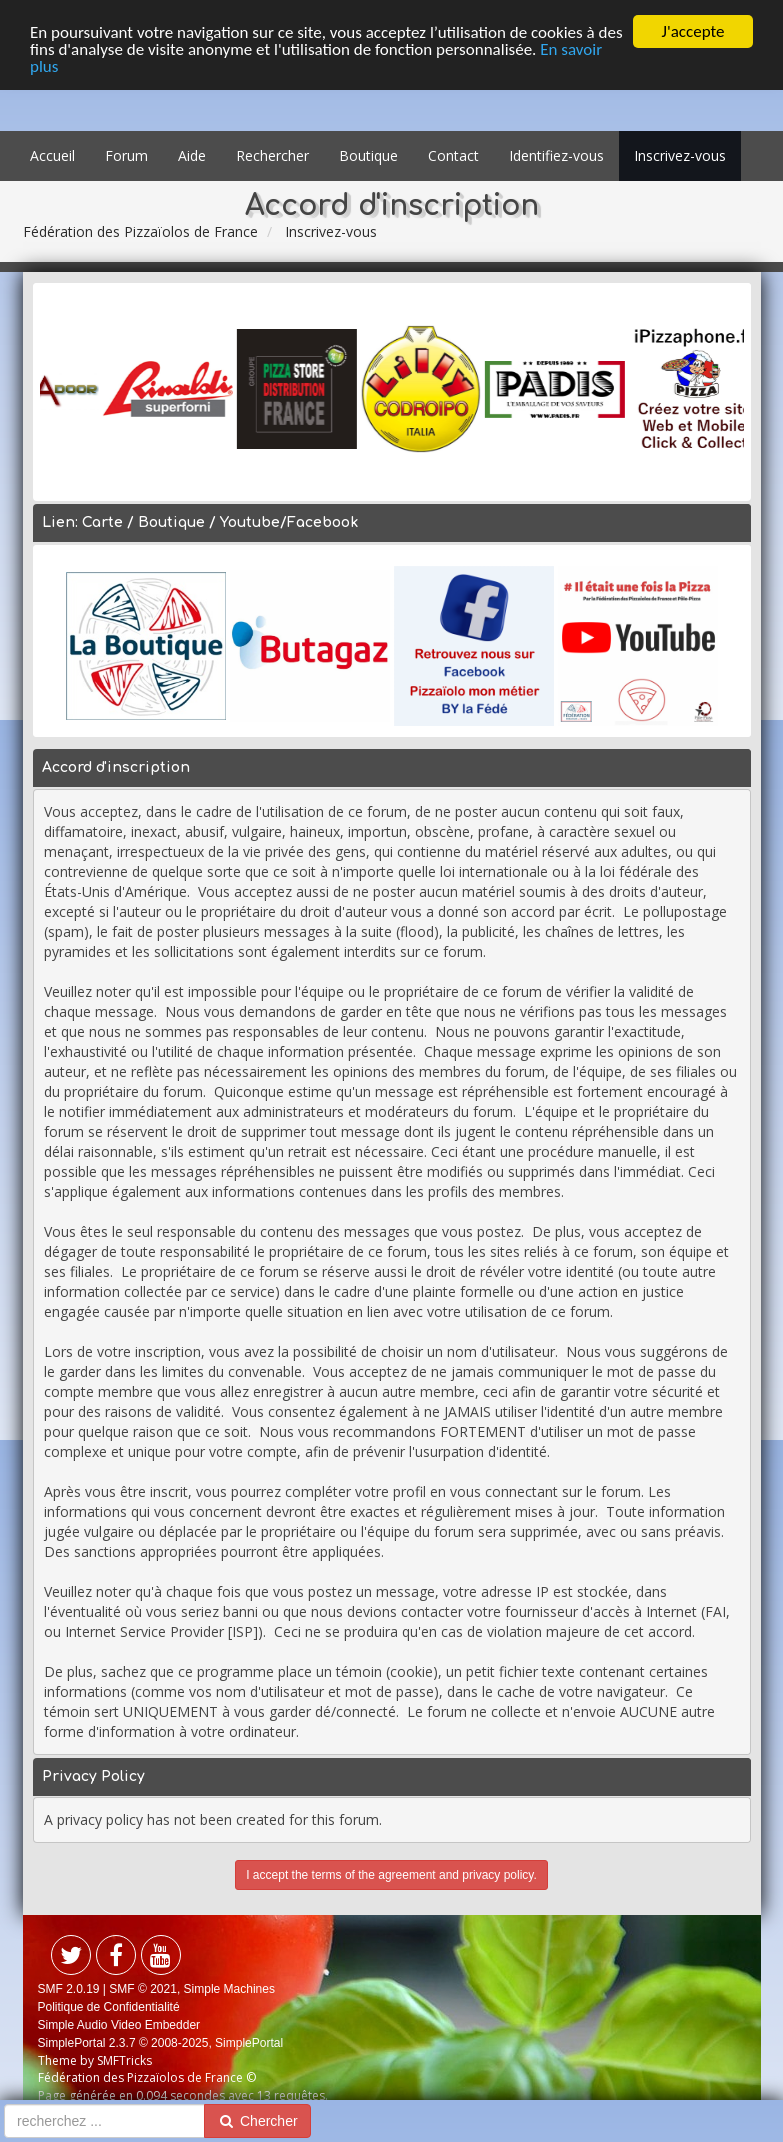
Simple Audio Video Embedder (119, 2025)
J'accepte (693, 31)
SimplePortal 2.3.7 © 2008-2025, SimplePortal (161, 2043)
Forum (126, 155)
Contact (453, 155)
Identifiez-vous (556, 155)
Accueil (52, 155)
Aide (192, 155)
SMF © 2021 (143, 1989)
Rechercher (272, 155)
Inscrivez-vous (680, 155)
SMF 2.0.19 (69, 1989)
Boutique (368, 155)
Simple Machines (229, 1989)
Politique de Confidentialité (109, 2007)
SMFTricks (124, 2060)
